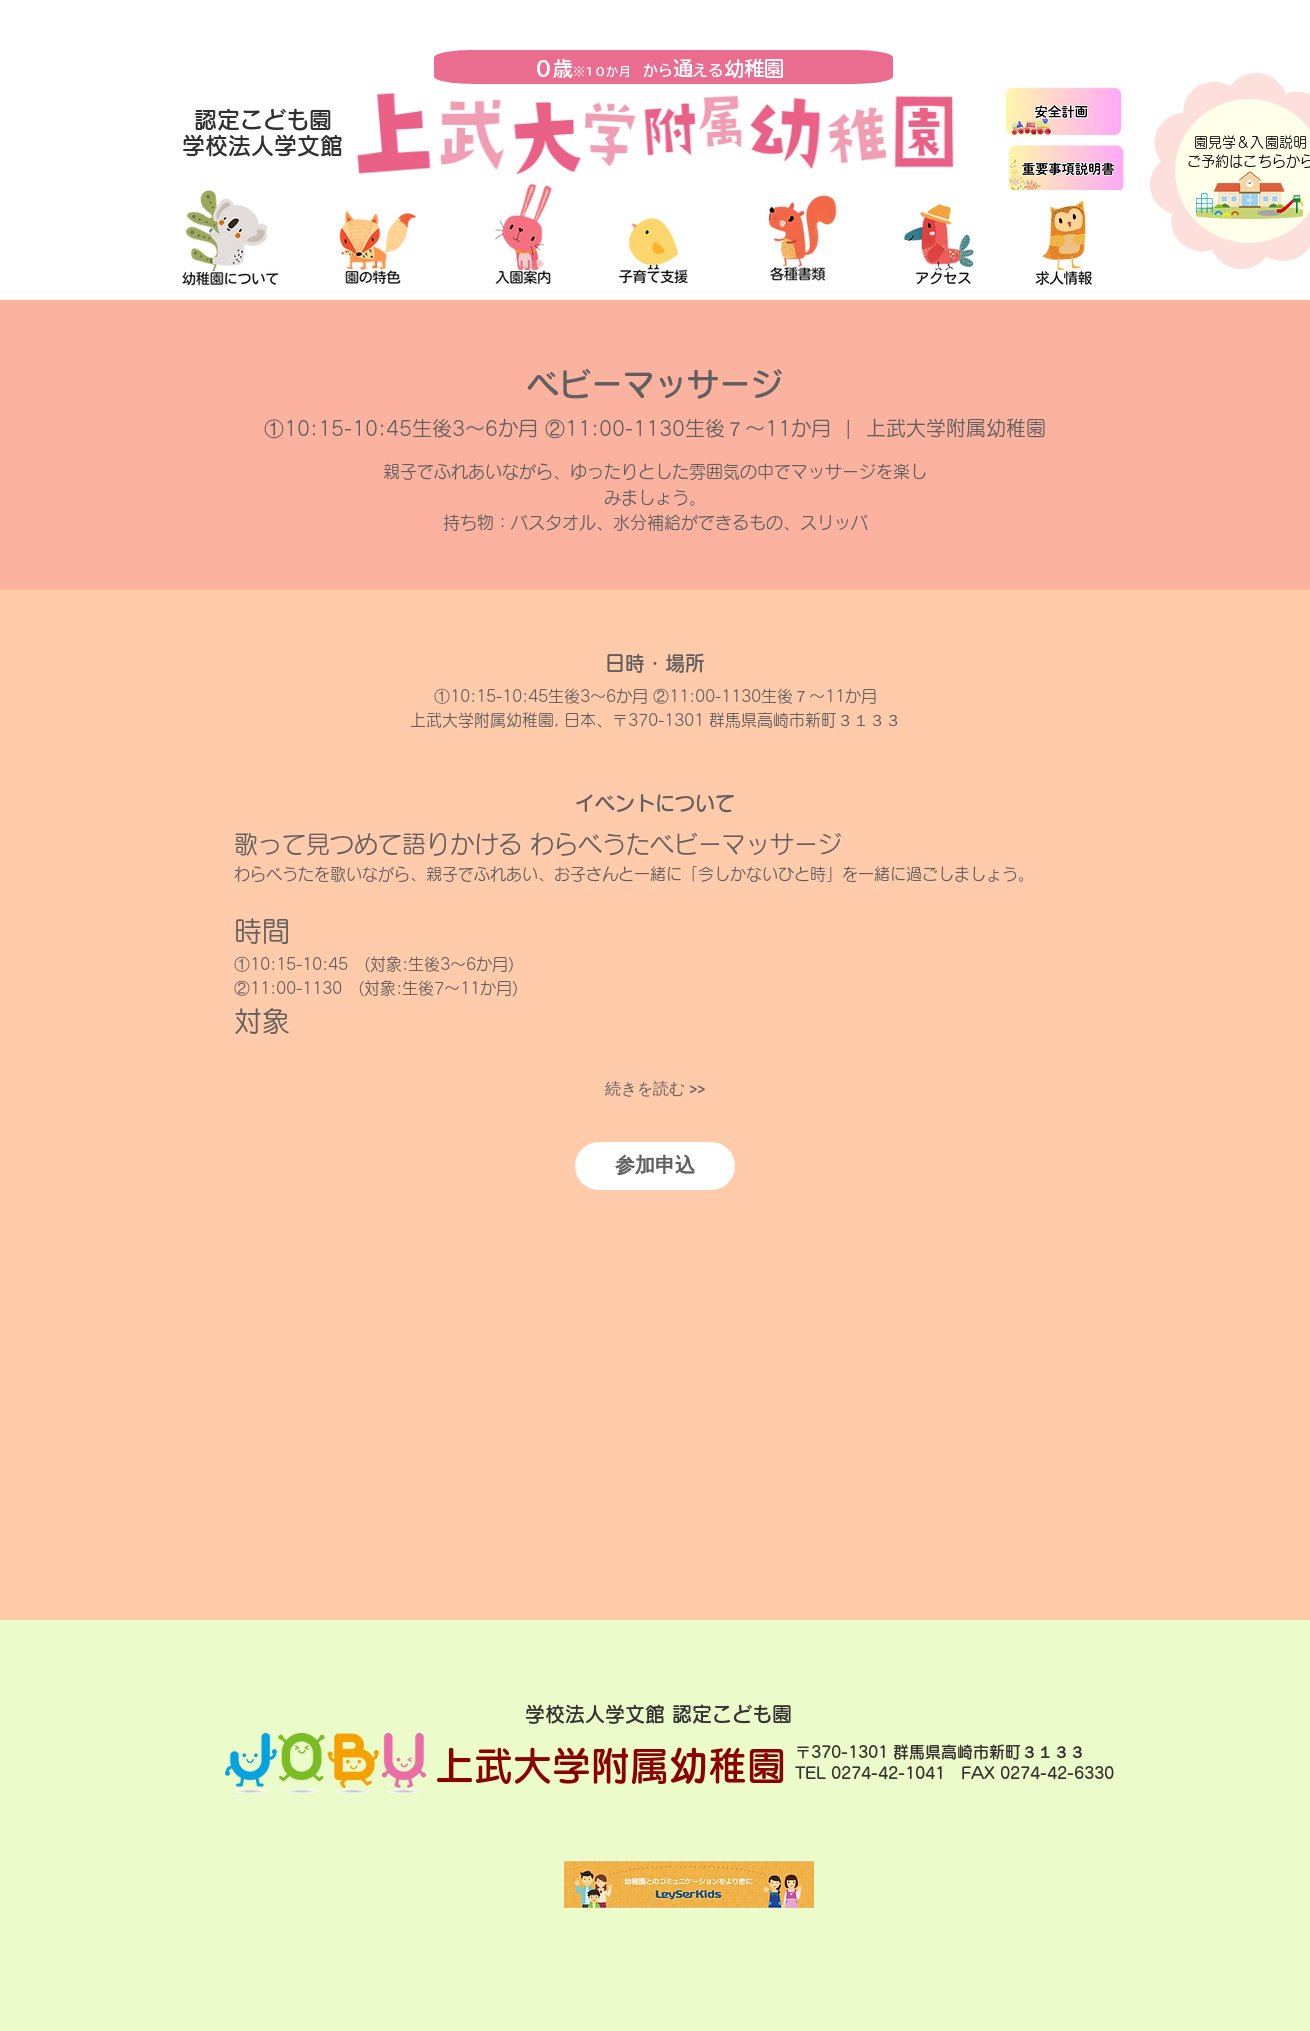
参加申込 (655, 1165)
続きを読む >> (655, 1089)
